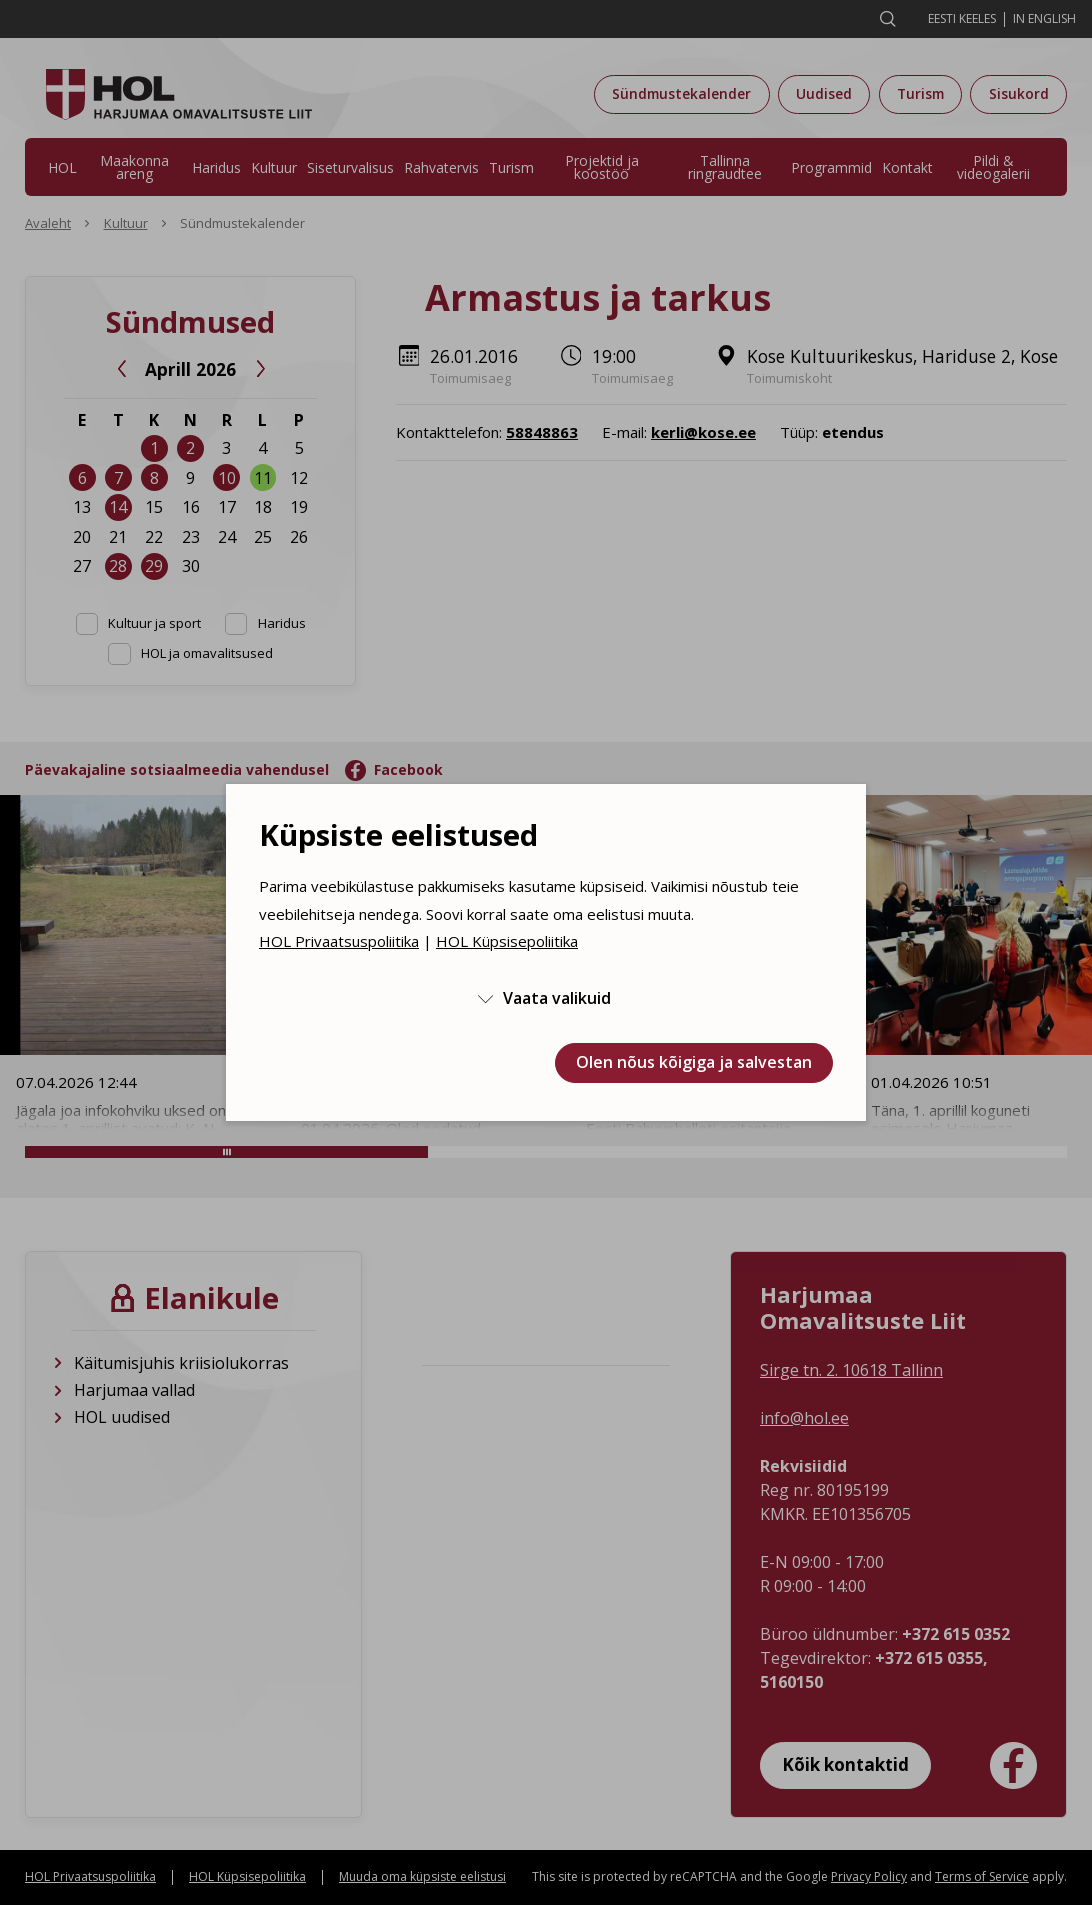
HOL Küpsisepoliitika (507, 941)
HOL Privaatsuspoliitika (339, 941)
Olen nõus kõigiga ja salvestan (694, 1062)
